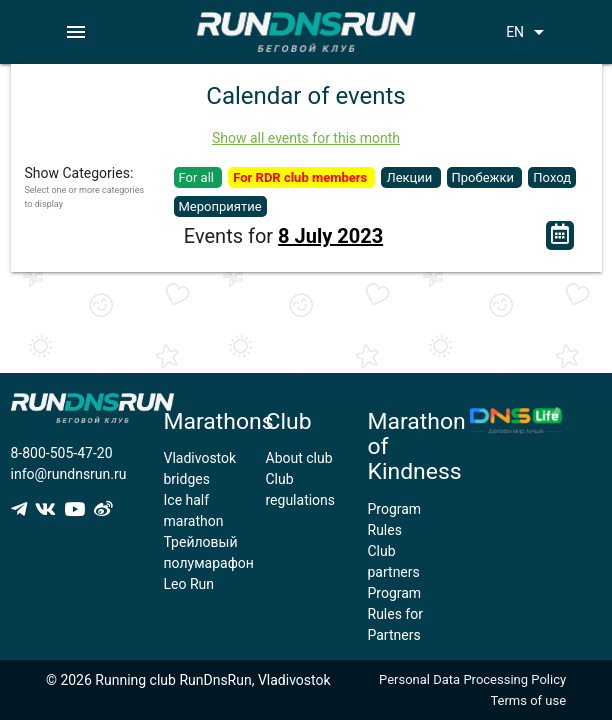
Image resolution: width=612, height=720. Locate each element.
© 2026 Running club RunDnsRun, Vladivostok (188, 680)
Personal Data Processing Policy (472, 679)
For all (198, 177)
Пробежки (485, 177)
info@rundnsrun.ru (69, 474)
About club (299, 458)
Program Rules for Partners (395, 614)
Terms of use (528, 700)
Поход (552, 177)
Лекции (410, 177)
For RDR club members (301, 177)
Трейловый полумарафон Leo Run (209, 563)
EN (528, 32)
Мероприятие (220, 206)
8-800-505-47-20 (62, 453)
